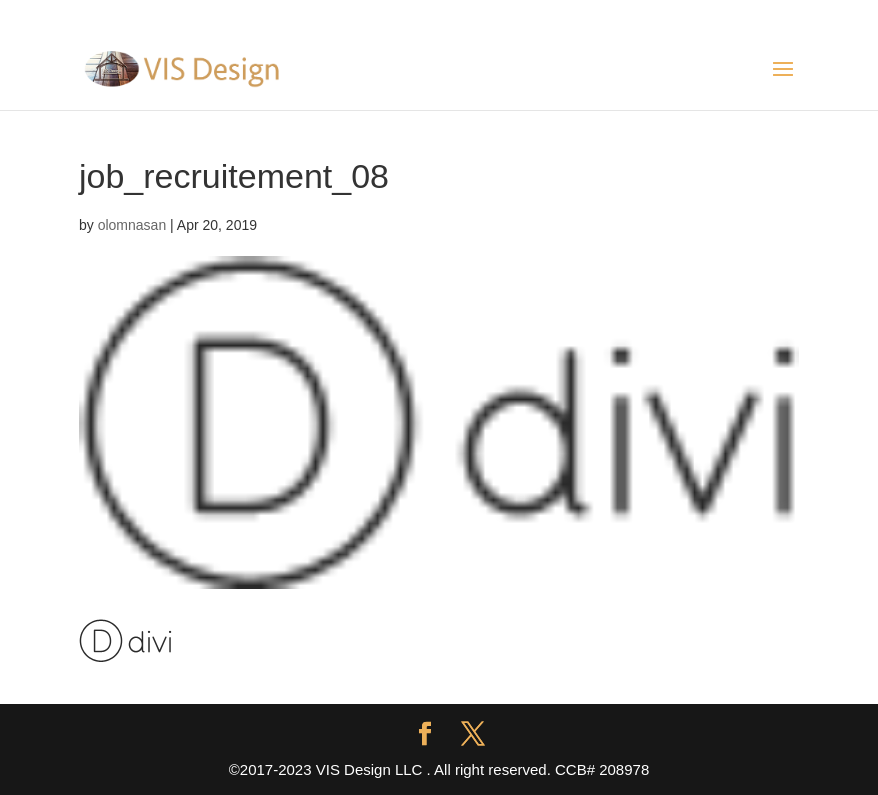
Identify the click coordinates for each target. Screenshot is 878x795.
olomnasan (132, 225)
